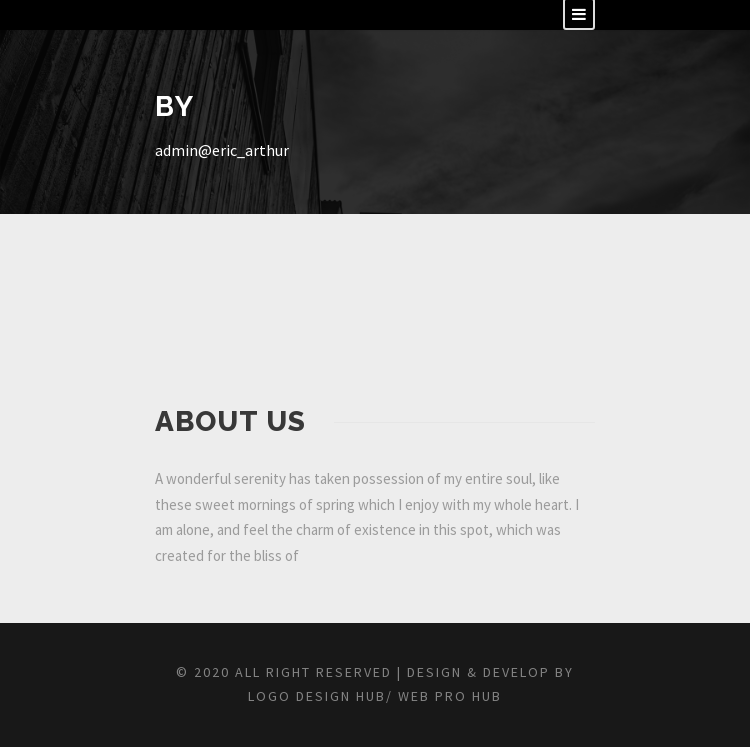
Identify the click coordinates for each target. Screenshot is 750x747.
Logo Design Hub (317, 696)
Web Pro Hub (447, 696)
